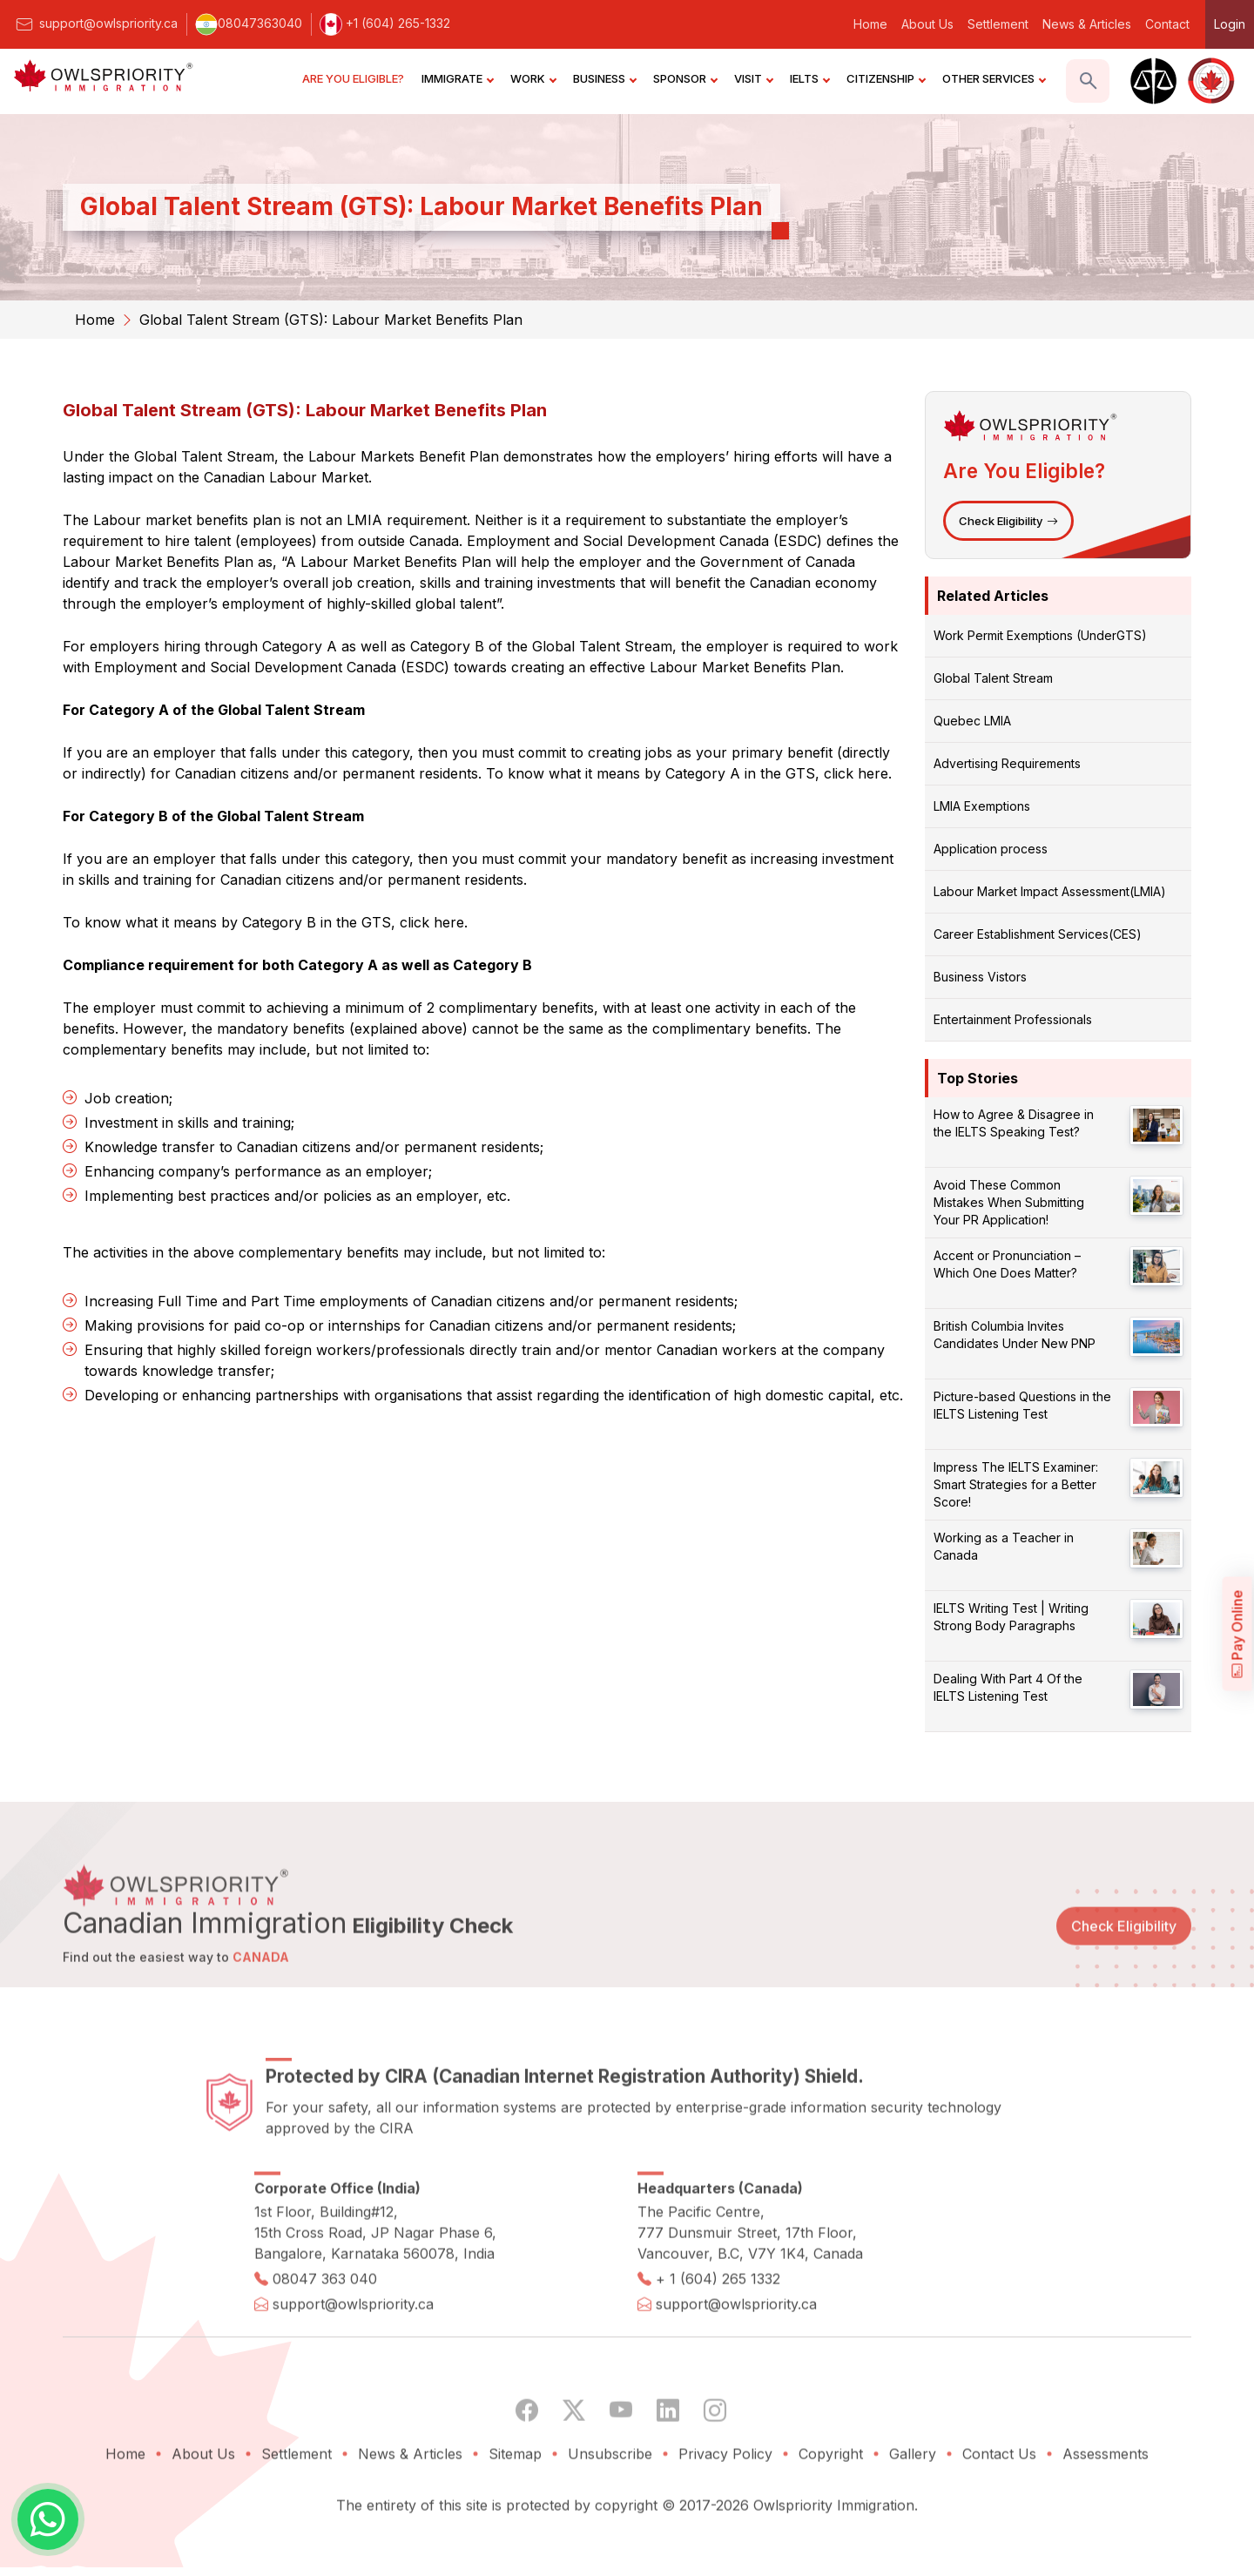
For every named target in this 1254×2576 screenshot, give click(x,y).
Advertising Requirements (1007, 763)
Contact (1167, 24)
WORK (533, 78)
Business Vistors (980, 976)
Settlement (997, 24)
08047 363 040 (325, 2333)
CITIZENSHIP (885, 78)
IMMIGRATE (457, 78)
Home (870, 24)
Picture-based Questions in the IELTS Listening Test (1022, 1405)
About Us (927, 24)
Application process (991, 848)
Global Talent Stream (993, 678)
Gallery (912, 2508)
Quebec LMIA (972, 720)
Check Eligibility (1008, 520)
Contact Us (999, 2508)
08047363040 (248, 23)
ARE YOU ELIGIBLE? (353, 78)
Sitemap (515, 2508)
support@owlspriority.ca (95, 23)
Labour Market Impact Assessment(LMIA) (1050, 891)
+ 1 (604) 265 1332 (718, 2333)
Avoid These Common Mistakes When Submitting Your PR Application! (1009, 1202)
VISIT (753, 78)
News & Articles (1086, 24)
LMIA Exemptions (982, 806)
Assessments (1105, 2508)
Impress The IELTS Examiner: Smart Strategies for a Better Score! (1016, 1484)
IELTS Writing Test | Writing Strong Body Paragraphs (1011, 1617)
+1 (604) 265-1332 (385, 23)
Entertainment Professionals (1013, 1019)
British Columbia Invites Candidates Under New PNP (1015, 1334)
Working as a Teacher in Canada (1004, 1546)
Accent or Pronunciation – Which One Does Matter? (1007, 1264)
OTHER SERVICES (993, 78)
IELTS (809, 78)
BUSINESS (604, 78)
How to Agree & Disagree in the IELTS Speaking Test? (1014, 1123)
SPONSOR (685, 78)
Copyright (831, 2508)
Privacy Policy (725, 2508)
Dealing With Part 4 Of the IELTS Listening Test (1008, 1687)
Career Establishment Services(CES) (1038, 934)
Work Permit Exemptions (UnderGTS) (1040, 635)
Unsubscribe (610, 2508)
